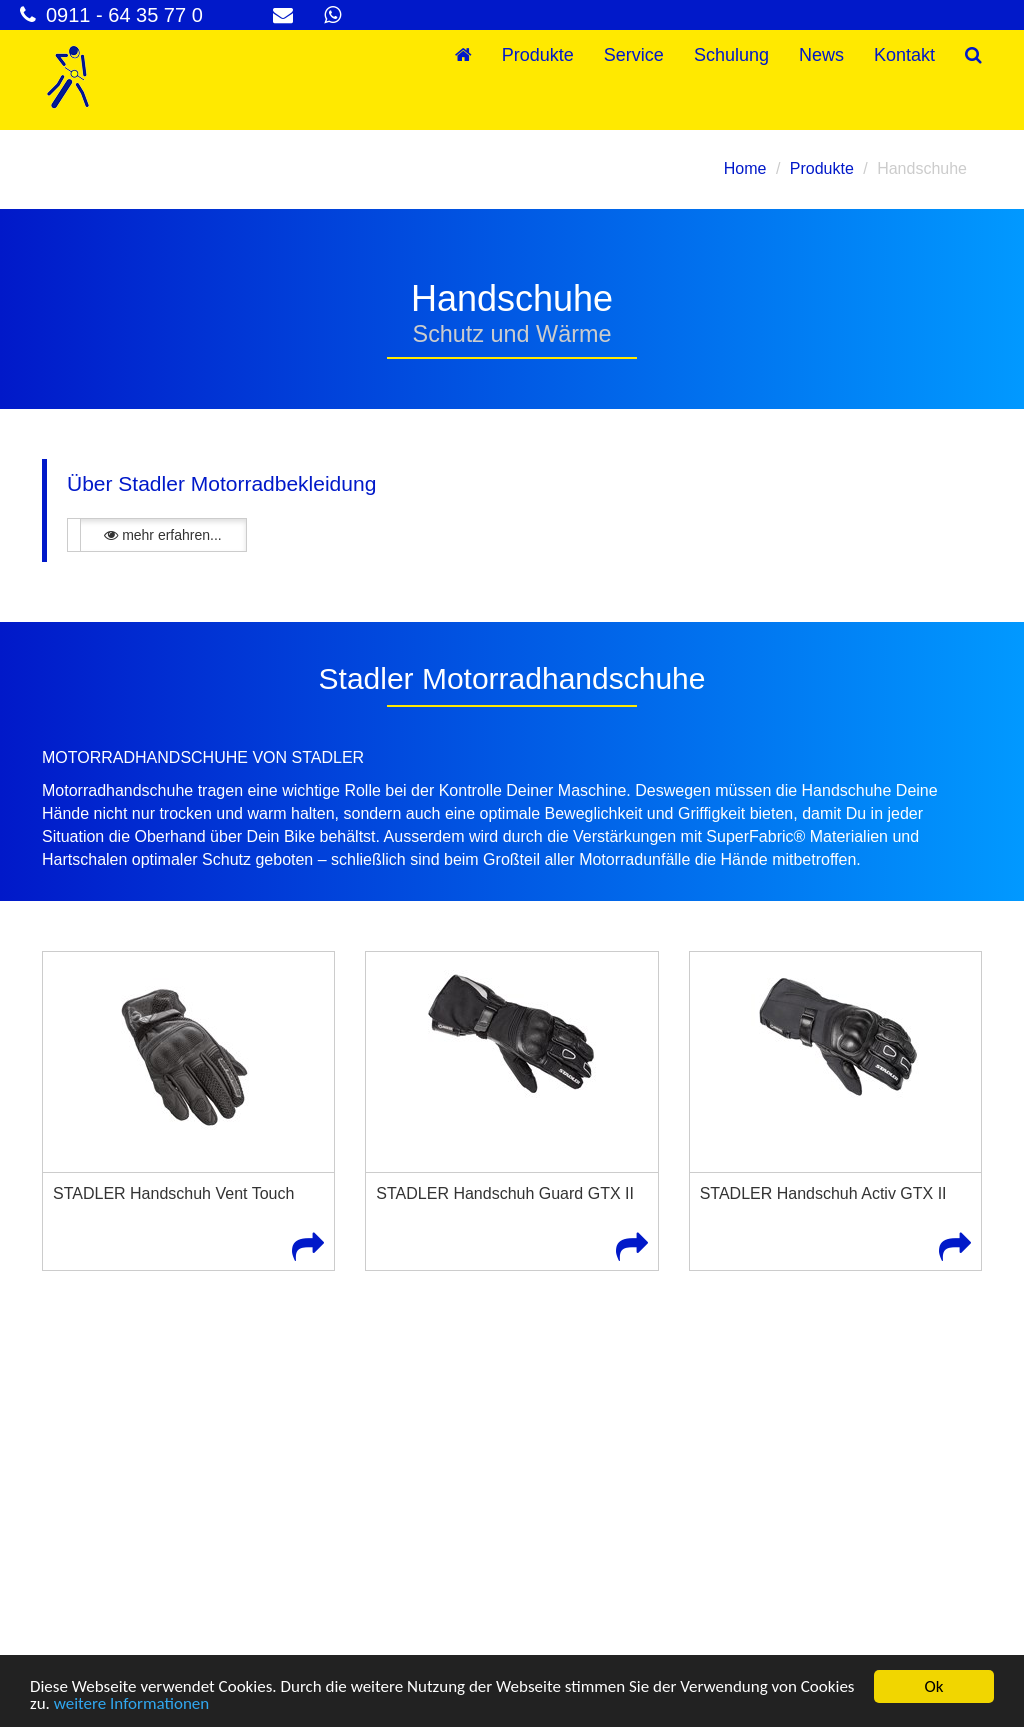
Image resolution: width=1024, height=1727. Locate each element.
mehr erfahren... (163, 535)
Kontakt (904, 55)
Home (745, 168)
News (821, 55)
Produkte (538, 55)
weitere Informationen (132, 1704)
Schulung (731, 55)
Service (634, 55)
